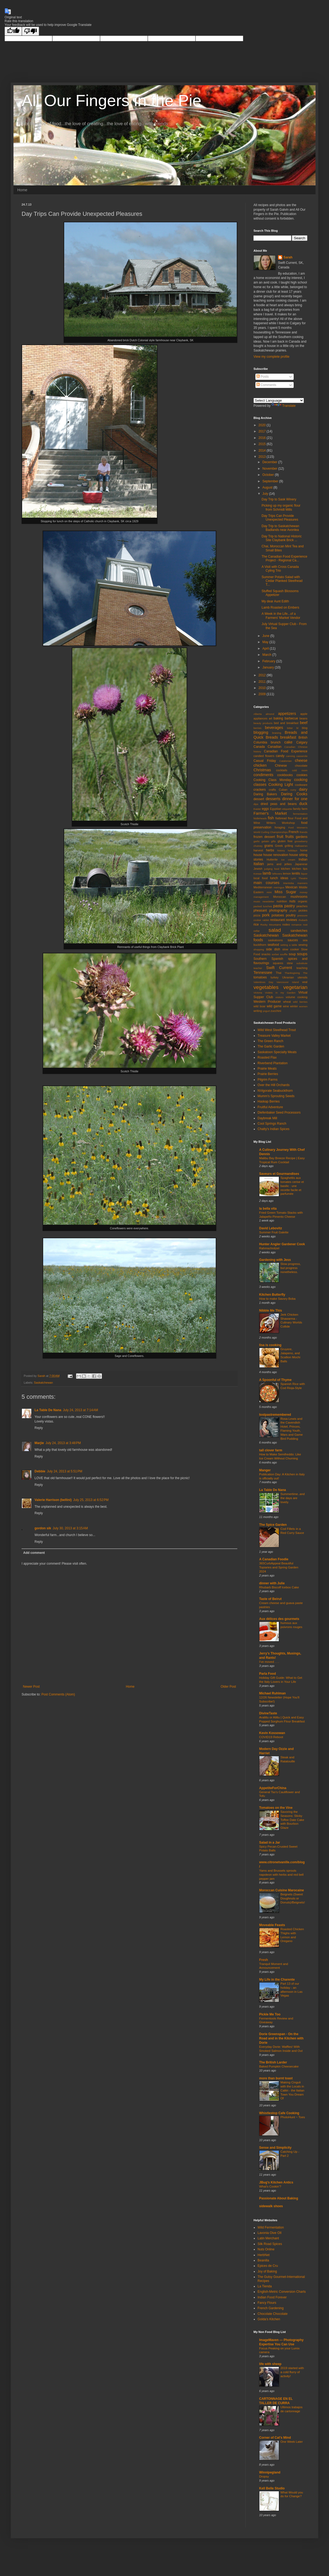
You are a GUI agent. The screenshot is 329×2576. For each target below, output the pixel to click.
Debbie (40, 1471)
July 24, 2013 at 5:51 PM (64, 1471)
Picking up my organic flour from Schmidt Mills (281, 507)
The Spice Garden (273, 1525)
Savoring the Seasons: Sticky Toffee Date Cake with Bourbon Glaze (292, 1819)
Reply (39, 1428)
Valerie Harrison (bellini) (53, 1500)
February (269, 661)
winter (294, 1006)
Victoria (257, 992)
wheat (287, 1001)
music (256, 901)
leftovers (277, 873)
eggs (265, 809)
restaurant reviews (283, 920)
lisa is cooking (270, 1345)
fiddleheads (260, 818)
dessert (258, 799)
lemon (287, 873)
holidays (292, 850)
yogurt (266, 1010)
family (297, 808)
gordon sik (43, 1528)
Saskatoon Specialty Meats (277, 1052)
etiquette (287, 808)
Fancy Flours (267, 2303)
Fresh (263, 1960)
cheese (301, 760)
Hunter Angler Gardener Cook (282, 1244)
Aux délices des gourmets (279, 1619)
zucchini (276, 1010)
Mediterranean (262, 887)
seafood (273, 945)
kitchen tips (299, 868)
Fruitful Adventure (270, 1107)
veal (304, 982)
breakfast (288, 737)
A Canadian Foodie (273, 1559)
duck (303, 803)
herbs (270, 850)
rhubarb (303, 920)
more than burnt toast (276, 2078)
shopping (258, 949)
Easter (257, 808)
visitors (279, 997)
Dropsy (264, 2476)
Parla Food (267, 1674)
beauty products (263, 723)
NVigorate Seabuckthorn (275, 1091)
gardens (301, 837)
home (303, 850)
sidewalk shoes (271, 2206)
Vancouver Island (287, 982)
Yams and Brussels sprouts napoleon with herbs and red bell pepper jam (281, 1874)
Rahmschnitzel (269, 1248)
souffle (283, 954)
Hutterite (272, 859)
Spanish (277, 959)
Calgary (301, 742)
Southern (260, 959)
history (281, 850)
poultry (291, 915)
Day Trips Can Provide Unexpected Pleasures (280, 517)
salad (275, 930)
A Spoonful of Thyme (275, 1380)
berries (257, 727)
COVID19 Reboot (271, 1737)
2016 (263, 438)
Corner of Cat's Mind (275, 2437)
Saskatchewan (43, 1382)
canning (290, 756)
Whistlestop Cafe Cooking (279, 2113)
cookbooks (285, 775)
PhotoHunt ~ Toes (292, 2117)
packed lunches (262, 906)
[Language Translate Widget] (278, 400)
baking (278, 718)
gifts (273, 841)
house (257, 855)
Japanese (301, 864)
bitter (290, 727)
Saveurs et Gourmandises (279, 1174)
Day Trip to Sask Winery (279, 499)
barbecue (291, 718)
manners (302, 883)
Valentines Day (263, 982)
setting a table (288, 944)
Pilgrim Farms (267, 1079)
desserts (273, 799)
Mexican (292, 887)
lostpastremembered (275, 1415)
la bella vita (268, 1208)
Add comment (34, 1553)
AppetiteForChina (272, 1788)
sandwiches (298, 931)
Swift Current (279, 967)
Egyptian (275, 808)
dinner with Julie (272, 1583)
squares (278, 963)
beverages (274, 727)
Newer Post (31, 1686)
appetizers (287, 713)
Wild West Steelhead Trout (277, 1030)
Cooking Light (280, 784)
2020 (263, 425)
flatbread (281, 818)
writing (257, 1010)
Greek (279, 845)
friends (303, 832)
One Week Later (291, 2441)
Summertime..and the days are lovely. (292, 1498)
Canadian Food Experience (285, 751)
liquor (304, 873)
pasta (278, 906)
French (294, 832)
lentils (296, 873)
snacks (265, 954)
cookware (301, 784)
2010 (263, 688)
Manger (265, 1470)
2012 (263, 675)
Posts (262, 376)
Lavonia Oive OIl (270, 2233)
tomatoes (260, 977)
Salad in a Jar (269, 1842)
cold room (299, 770)
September (270, 481)
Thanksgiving (292, 972)
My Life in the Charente (277, 1979)
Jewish (257, 868)
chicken (260, 765)
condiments (263, 775)
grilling (289, 845)
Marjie (39, 1443)
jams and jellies (279, 864)
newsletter (268, 901)
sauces (292, 940)
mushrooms (298, 897)
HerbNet (264, 2255)
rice (256, 924)
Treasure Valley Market (274, 1036)
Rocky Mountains (270, 924)
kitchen (285, 868)
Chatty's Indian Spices (273, 1129)
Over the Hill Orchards (274, 1085)
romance (296, 924)
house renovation (275, 855)
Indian (303, 859)
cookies (301, 775)
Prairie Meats (267, 1068)
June (266, 636)
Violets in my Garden (280, 992)
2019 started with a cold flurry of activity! (292, 2372)
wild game (274, 1006)
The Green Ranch (270, 1041)
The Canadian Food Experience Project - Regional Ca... (284, 558)
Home (22, 190)
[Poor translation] (30, 31)
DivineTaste (268, 1713)
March (267, 655)
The (305, 972)
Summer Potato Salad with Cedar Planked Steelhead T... (282, 581)
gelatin (265, 841)
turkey (274, 977)
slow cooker (290, 949)
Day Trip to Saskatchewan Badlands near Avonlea (280, 528)
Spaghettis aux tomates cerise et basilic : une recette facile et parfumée (292, 1185)
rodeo (286, 924)
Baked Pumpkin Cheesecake (279, 2066)
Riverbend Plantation (272, 1063)
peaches (301, 906)
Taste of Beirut (270, 1599)
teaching (301, 968)
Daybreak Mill (267, 1118)
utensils (302, 977)
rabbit (265, 920)
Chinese (281, 765)
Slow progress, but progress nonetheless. (290, 1268)
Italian (258, 864)
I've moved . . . (269, 1661)
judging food (271, 868)
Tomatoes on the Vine (276, 1808)
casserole (301, 756)
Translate (284, 406)
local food (260, 878)
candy (280, 756)
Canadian (274, 747)
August (267, 487)
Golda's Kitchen (269, 2319)
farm (304, 808)
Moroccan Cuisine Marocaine (281, 1890)
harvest (258, 850)
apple (303, 713)
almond (270, 713)
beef (303, 723)
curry (293, 789)
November (270, 468)
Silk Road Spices (270, 2244)
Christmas (262, 770)
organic (302, 901)
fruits (289, 836)
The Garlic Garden (271, 1046)
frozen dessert (264, 837)
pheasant (260, 910)
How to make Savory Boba (277, 1298)
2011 (263, 682)
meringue (278, 887)
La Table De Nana (48, 1410)
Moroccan (279, 896)
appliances (260, 718)
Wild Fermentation (271, 2227)
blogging (260, 732)
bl (297, 727)
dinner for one (294, 799)
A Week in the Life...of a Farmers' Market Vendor (281, 615)
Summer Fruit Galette (274, 1232)
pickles (303, 910)
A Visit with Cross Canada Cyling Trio (280, 568)
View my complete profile (271, 357)
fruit (280, 836)
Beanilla (263, 2260)
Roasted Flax (267, 1057)
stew (290, 963)
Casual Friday (264, 761)
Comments (266, 385)
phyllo (293, 910)
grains (268, 846)
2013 (263, 457)
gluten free (285, 841)
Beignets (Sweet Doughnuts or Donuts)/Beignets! (292, 1898)
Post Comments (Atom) (58, 1694)
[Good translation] (13, 31)
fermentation (300, 813)
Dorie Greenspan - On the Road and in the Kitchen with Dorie (281, 2038)
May (265, 642)
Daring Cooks (294, 794)
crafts (272, 789)
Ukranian (288, 977)
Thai (278, 972)
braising (276, 732)
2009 (263, 694)
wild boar (259, 1006)
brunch (276, 742)
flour (291, 818)
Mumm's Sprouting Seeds (276, 1096)
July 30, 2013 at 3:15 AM (70, 1528)
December (270, 462)
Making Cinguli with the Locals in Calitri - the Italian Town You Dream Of (292, 2090)
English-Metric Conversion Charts (282, 2292)
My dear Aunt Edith (275, 601)
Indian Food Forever (272, 2297)
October (268, 475)
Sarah (287, 257)
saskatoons (275, 940)
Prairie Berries (268, 1074)
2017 (263, 431)
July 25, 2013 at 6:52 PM (90, 1500)
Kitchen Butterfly (272, 1294)
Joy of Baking (267, 2271)
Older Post (228, 1686)
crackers (259, 789)
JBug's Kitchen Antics (276, 2182)
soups (302, 954)
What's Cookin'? (270, 2186)
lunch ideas (279, 878)
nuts (292, 901)
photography (278, 910)
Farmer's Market (270, 813)
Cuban (283, 789)
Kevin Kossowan (272, 1733)
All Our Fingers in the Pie (111, 100)
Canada (259, 747)
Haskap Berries (269, 1101)
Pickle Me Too (269, 2014)
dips (255, 804)
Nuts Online (266, 2249)
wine (286, 1006)
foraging (280, 827)
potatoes (278, 915)
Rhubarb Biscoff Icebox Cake (279, 1587)
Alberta (257, 713)
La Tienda (265, 2286)
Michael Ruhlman (272, 1693)
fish (271, 818)
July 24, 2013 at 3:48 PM (63, 1443)
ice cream (288, 859)
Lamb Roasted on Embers (280, 607)
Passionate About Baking (278, 2198)
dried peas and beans (279, 804)
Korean (257, 873)
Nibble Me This (270, 1310)
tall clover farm (270, 1450)
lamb (267, 873)
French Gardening (271, 2308)
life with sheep (270, 2364)
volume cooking (296, 997)
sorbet (275, 954)
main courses (266, 883)
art (270, 718)
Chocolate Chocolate (272, 2314)
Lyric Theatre (299, 878)
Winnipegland (269, 2472)
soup (292, 954)
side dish (273, 949)
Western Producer (267, 1002)
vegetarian (295, 987)
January (268, 667)
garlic (256, 841)
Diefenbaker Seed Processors (279, 1112)
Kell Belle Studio (272, 2488)
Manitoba (288, 883)
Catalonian (285, 760)
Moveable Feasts (272, 1925)
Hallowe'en (301, 845)
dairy (303, 789)
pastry (289, 906)
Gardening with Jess (275, 1260)
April (266, 648)
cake (288, 742)
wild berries (300, 1001)
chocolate (301, 765)
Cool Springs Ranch (272, 1123)
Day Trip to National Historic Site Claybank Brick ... (282, 538)
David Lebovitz (270, 1228)
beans (303, 718)
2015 (263, 444)
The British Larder (273, 2062)
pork (266, 915)
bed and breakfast (286, 723)
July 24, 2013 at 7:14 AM (80, 1410)
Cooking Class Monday (272, 780)
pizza (256, 915)
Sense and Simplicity (275, 2147)
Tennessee (262, 972)
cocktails (281, 770)
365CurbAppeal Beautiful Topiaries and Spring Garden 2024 (278, 1567)
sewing (302, 944)
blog (304, 727)
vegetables (266, 987)
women (303, 1006)
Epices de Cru (268, 2266)
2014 (263, 450)
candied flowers (263, 756)
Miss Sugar (285, 892)
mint (269, 892)
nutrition (282, 901)
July (265, 494)
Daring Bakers (265, 794)
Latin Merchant (268, 2238)
